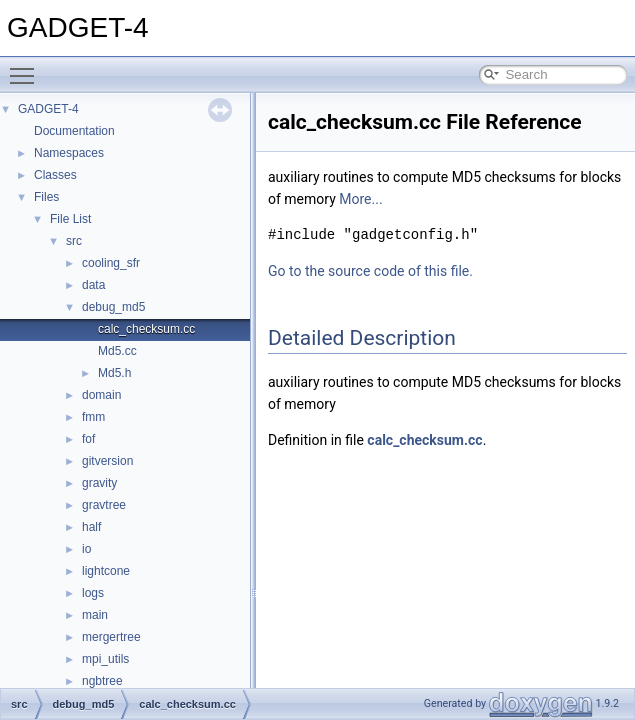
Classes (55, 175)
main (95, 615)
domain (101, 395)
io (86, 549)
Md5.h (114, 373)
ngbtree (102, 681)
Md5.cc (117, 351)
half (91, 527)
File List (70, 219)
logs (93, 593)
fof (88, 439)
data (93, 285)
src (74, 241)
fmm (93, 417)
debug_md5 (113, 307)
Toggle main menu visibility (27, 67)
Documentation (74, 131)
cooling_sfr (111, 263)
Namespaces (69, 153)
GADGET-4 (48, 109)
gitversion (107, 461)
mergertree (111, 637)
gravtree (104, 505)
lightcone (106, 571)
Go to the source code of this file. (370, 271)
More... (360, 199)
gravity (99, 483)
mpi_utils (105, 659)
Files (46, 197)
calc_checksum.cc (146, 329)
